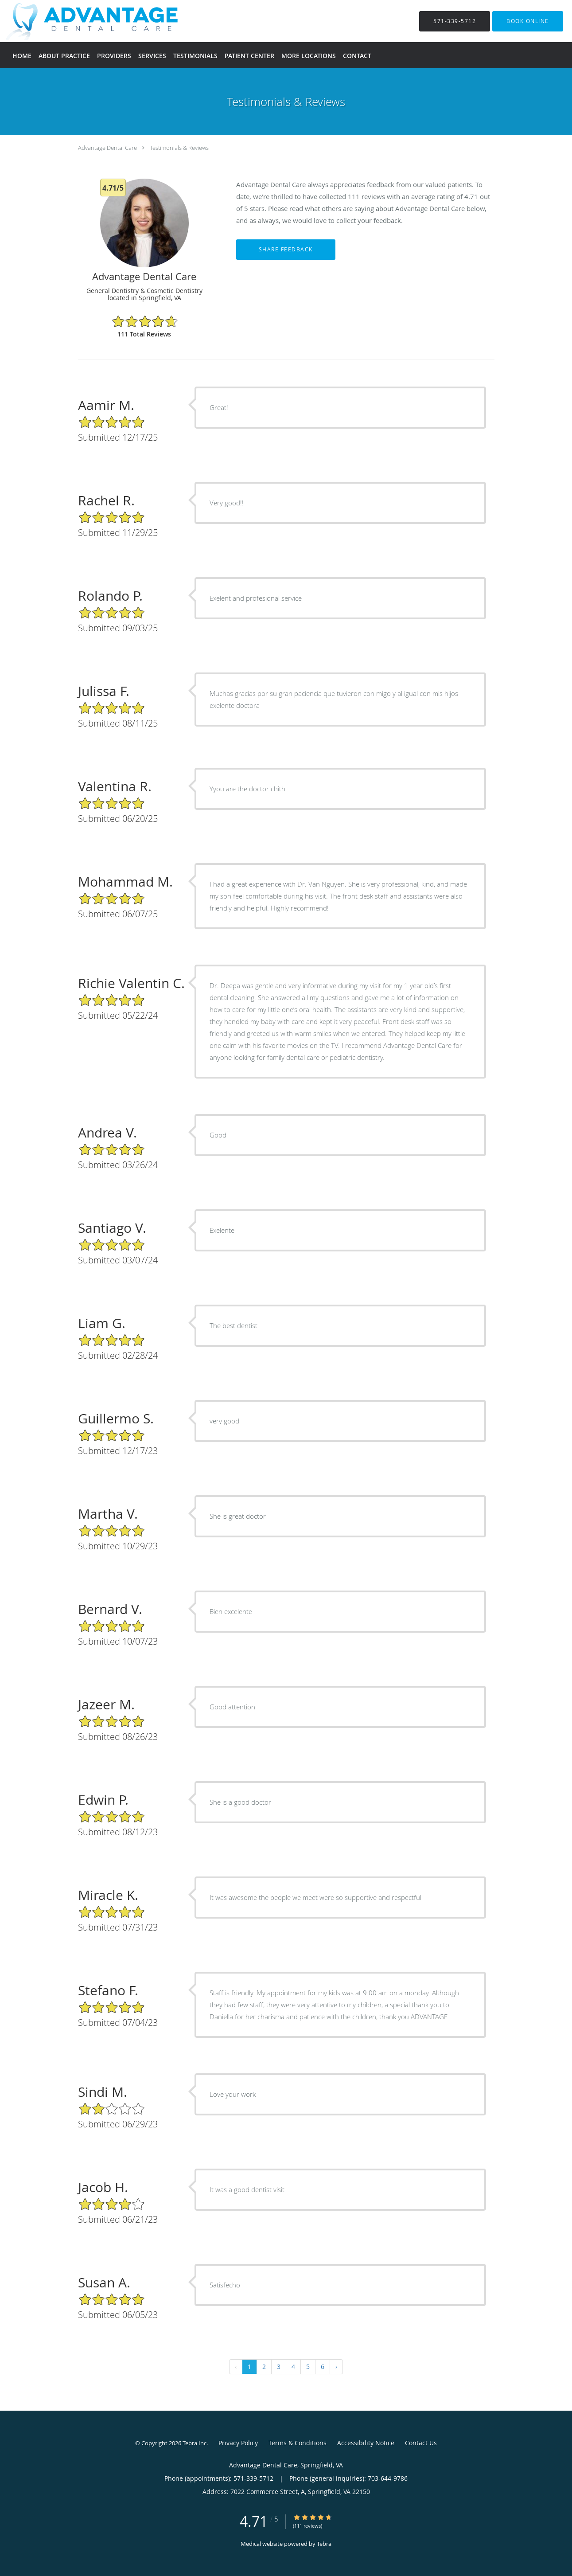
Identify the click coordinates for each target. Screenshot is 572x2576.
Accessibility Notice (365, 2443)
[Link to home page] (82, 21)
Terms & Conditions (297, 2443)
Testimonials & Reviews (179, 148)
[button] (527, 21)
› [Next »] (336, 2366)
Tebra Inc (194, 2443)
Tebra (324, 2544)
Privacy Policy (238, 2443)
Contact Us (421, 2443)
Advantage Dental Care (107, 148)
